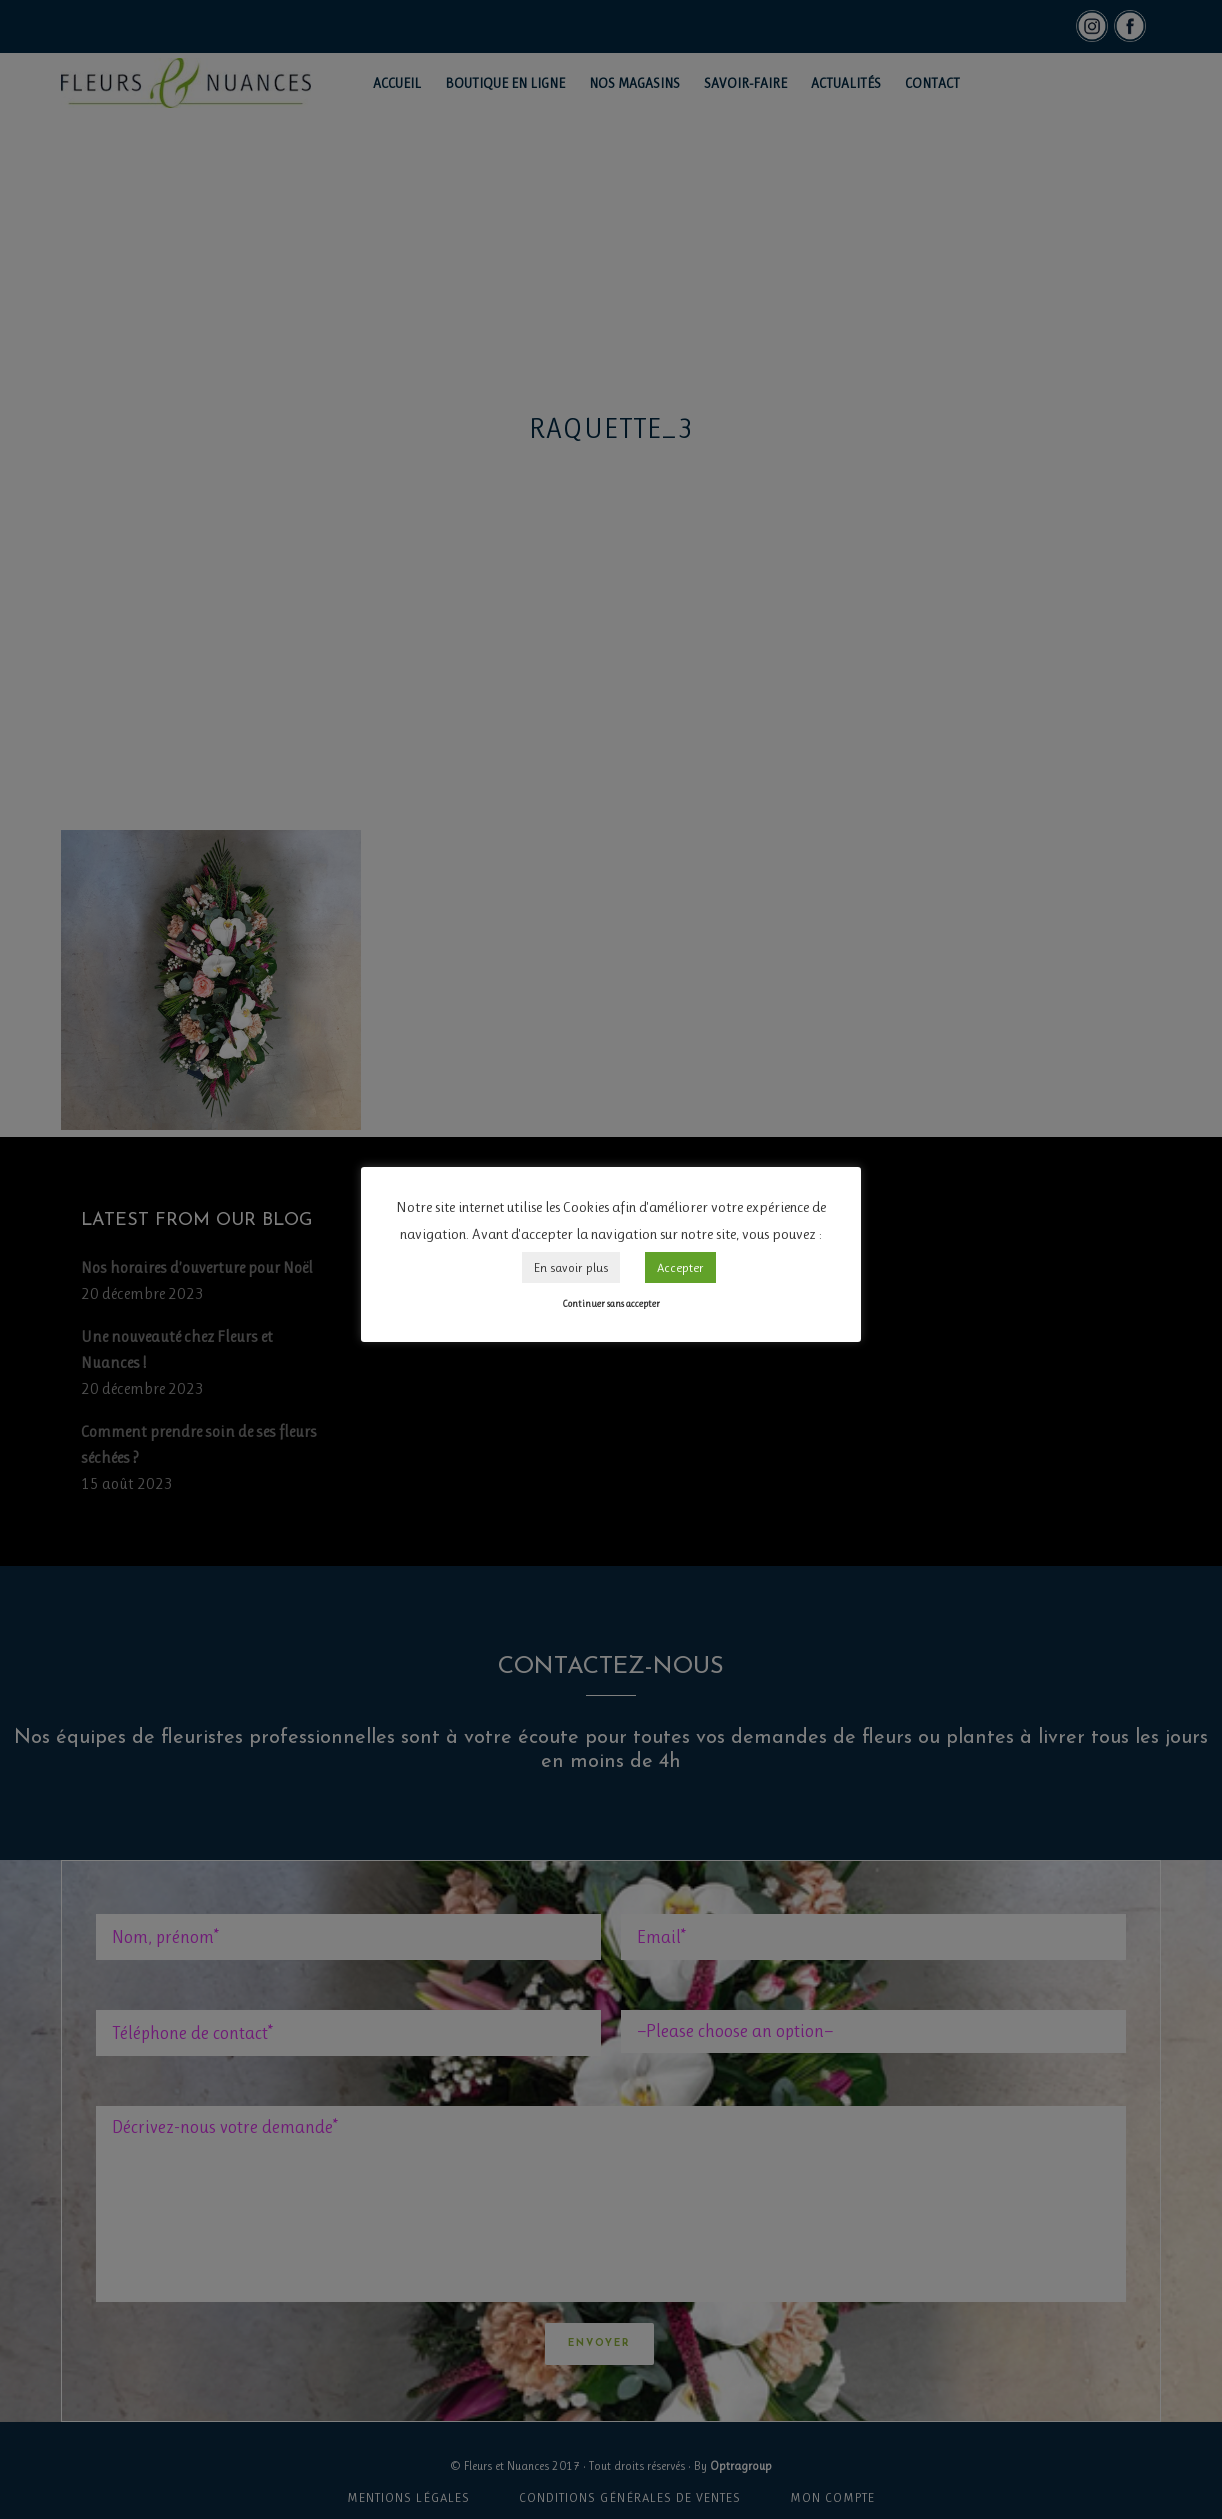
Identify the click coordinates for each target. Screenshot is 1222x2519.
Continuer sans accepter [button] (611, 1303)
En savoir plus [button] (571, 1267)
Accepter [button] (680, 1267)
